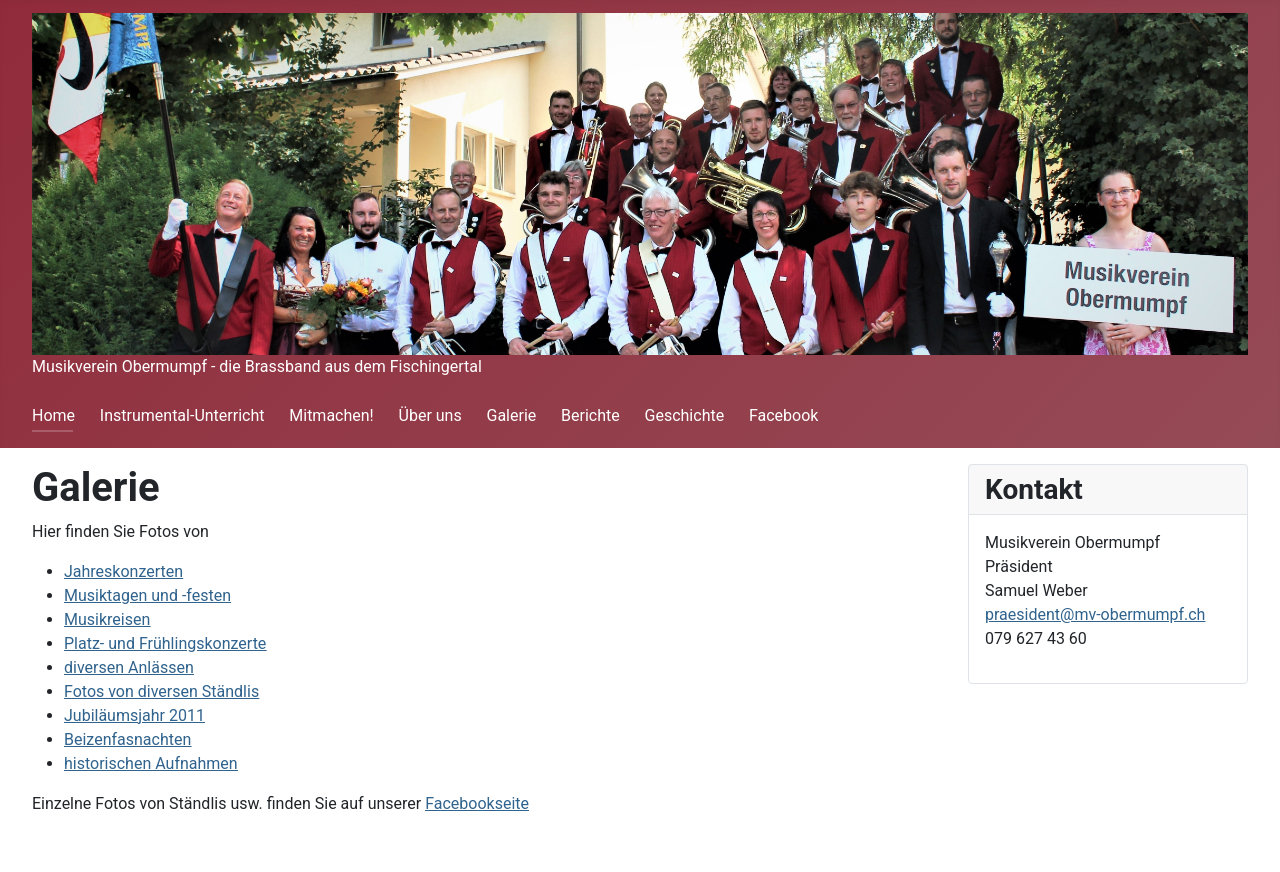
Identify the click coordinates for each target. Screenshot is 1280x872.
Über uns (430, 415)
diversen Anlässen (129, 667)
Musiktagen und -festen (147, 595)
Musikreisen (107, 619)
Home (53, 415)
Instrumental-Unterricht (182, 415)
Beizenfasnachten (127, 739)
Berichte (590, 415)
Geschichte (685, 415)
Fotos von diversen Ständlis (161, 691)
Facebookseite (477, 803)
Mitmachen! (331, 415)
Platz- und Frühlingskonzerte (165, 643)
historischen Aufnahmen (151, 763)
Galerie (511, 415)
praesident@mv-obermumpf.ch (1095, 614)
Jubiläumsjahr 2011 (134, 715)
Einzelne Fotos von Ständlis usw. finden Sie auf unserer (280, 803)
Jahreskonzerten (123, 571)
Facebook (783, 415)
